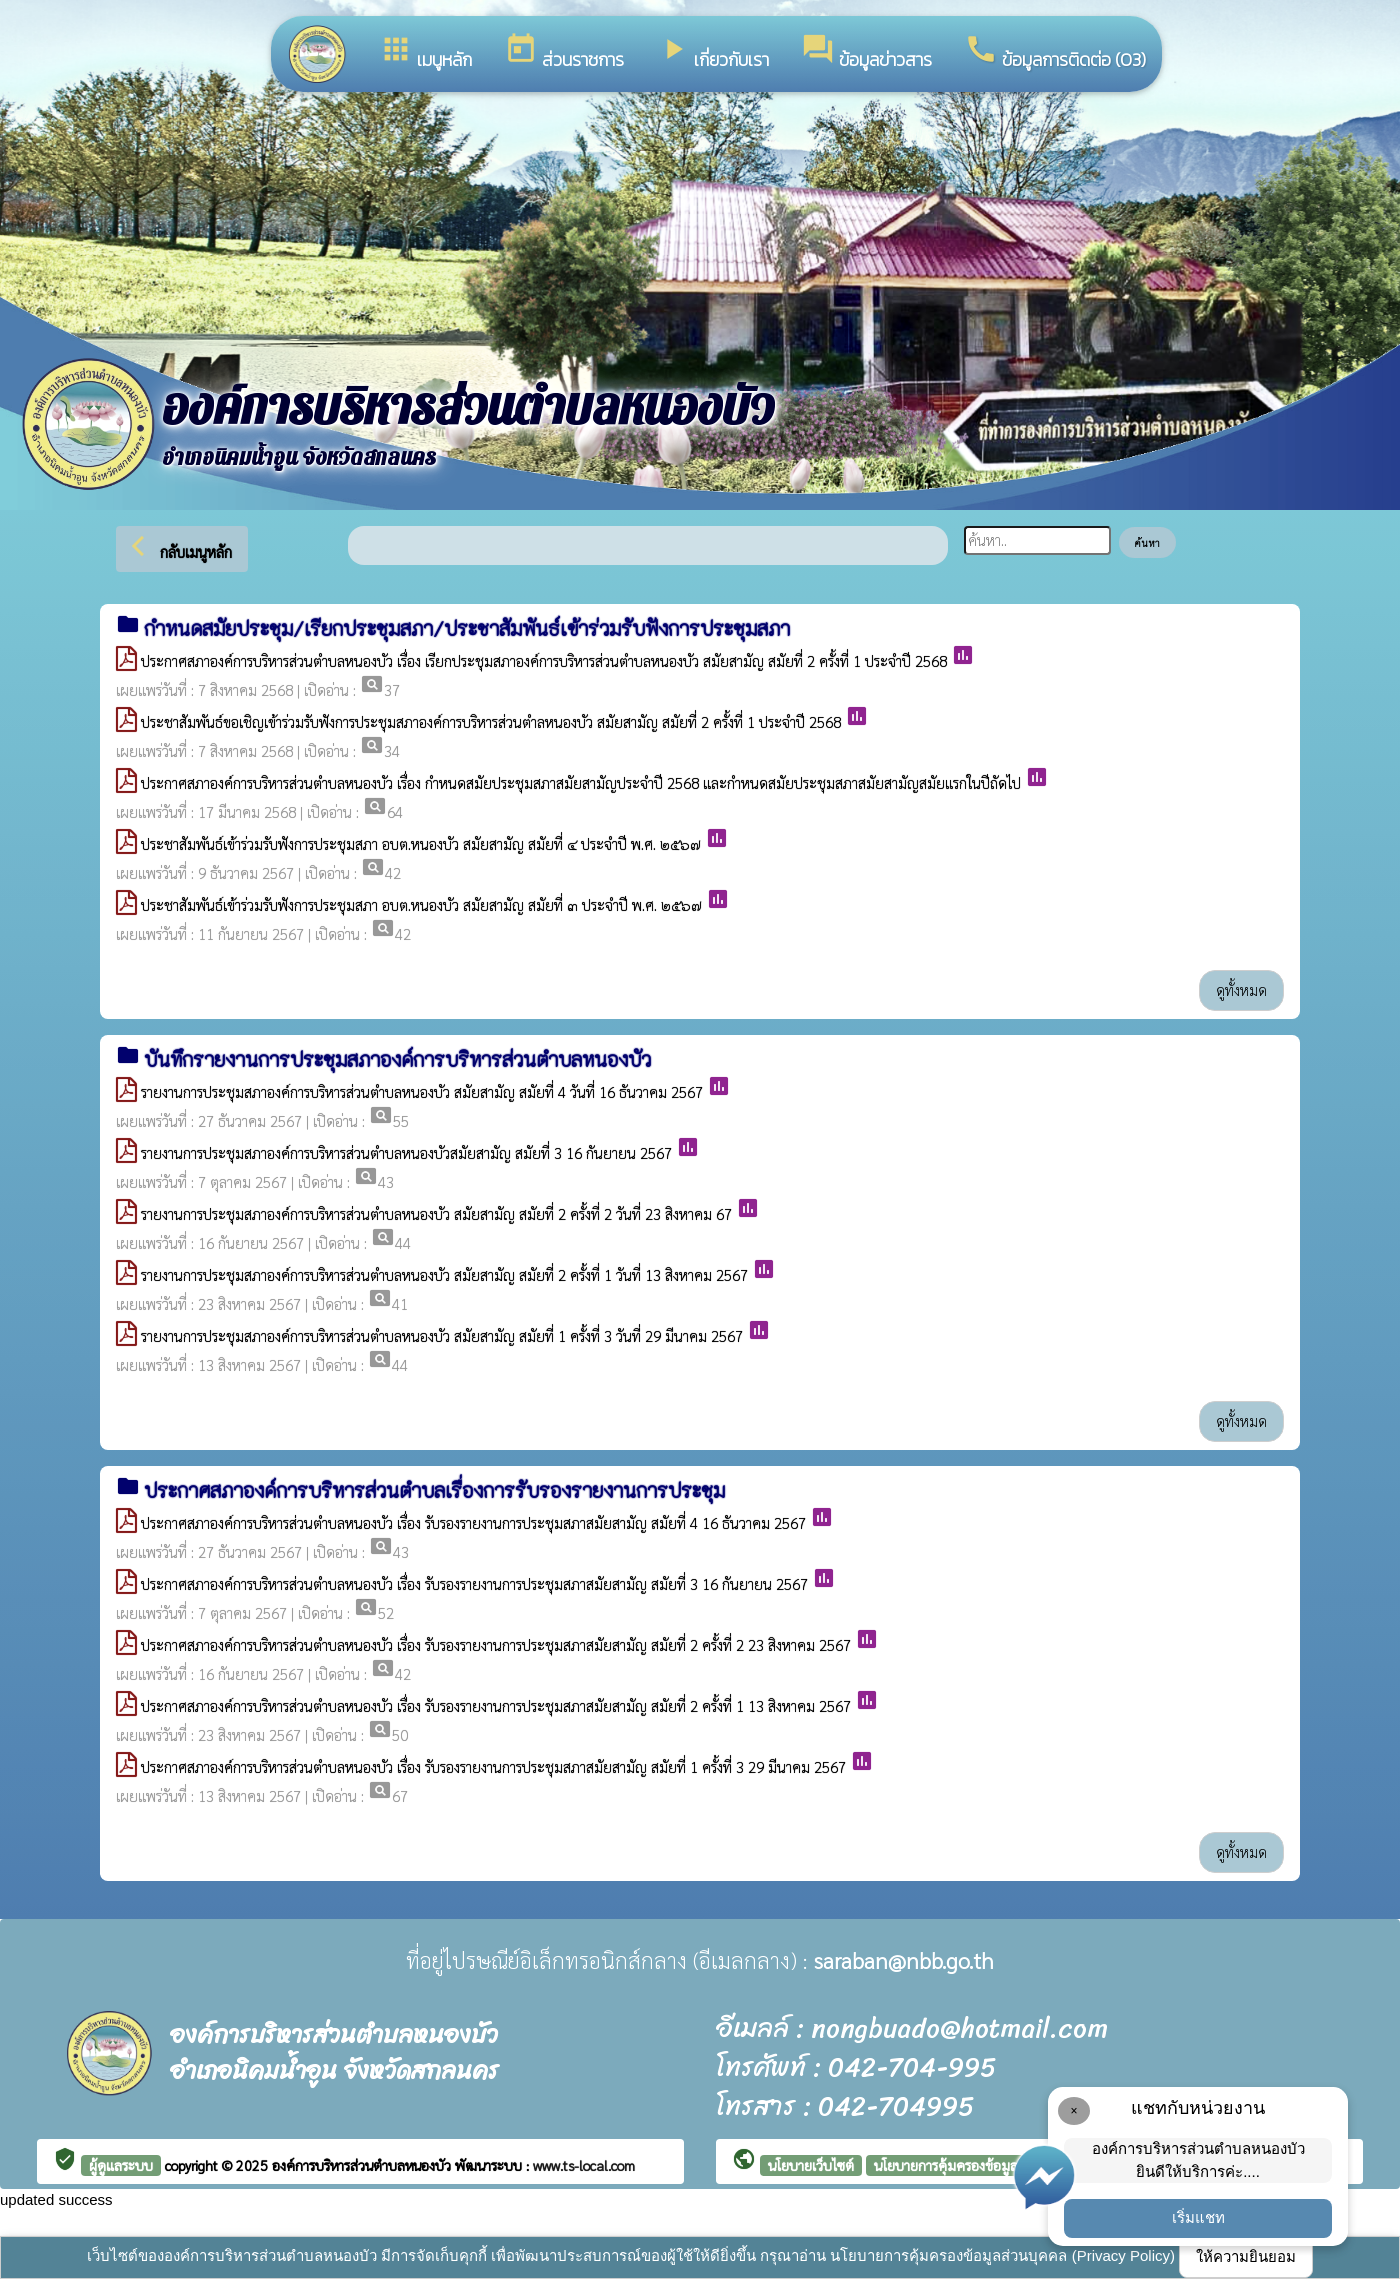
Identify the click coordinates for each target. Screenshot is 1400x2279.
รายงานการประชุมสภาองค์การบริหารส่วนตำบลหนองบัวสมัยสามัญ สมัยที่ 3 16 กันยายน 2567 (406, 1152)
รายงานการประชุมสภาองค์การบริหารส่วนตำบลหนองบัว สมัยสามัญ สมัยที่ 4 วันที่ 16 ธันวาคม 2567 (422, 1091)
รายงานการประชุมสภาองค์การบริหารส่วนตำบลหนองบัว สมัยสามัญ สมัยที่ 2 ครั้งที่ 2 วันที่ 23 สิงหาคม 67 (436, 1213)
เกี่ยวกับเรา (712, 52)
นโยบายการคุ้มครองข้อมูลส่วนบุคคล (975, 2165)
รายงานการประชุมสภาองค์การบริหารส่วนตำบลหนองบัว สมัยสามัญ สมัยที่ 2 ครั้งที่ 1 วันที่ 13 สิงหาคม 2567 (444, 1274)
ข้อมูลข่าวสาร (866, 52)
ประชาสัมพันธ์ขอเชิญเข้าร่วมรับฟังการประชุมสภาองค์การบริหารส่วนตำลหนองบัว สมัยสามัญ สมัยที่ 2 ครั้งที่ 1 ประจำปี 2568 (491, 721)
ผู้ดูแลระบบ (121, 2165)
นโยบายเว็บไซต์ (811, 2165)
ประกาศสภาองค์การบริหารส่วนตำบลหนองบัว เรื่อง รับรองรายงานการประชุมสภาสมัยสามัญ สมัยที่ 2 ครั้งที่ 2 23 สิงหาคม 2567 (496, 1644)
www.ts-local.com (584, 2165)
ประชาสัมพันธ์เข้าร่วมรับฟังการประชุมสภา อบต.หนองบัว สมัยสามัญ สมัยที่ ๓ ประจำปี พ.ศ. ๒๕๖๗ (421, 904)
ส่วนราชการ (564, 52)
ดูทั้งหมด (1241, 989)
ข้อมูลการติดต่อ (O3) (1055, 52)
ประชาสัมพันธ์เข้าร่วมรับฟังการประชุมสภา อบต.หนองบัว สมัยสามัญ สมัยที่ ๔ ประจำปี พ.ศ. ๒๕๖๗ (421, 843)
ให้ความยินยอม (1246, 2256)
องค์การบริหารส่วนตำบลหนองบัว (363, 2165)
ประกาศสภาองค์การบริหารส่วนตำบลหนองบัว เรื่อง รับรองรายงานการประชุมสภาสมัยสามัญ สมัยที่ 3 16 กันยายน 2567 (474, 1583)
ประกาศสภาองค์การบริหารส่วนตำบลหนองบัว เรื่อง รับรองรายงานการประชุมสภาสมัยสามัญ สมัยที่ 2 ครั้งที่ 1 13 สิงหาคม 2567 (496, 1705)
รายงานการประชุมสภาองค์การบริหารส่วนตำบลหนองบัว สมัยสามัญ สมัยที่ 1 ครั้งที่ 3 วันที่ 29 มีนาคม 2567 (442, 1335)
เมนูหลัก (425, 52)
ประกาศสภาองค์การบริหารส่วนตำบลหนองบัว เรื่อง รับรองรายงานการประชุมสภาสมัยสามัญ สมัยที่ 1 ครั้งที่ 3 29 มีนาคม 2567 (493, 1766)
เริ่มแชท (1198, 2217)
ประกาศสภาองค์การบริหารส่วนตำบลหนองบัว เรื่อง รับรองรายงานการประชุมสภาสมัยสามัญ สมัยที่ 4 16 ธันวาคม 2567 (473, 1522)
